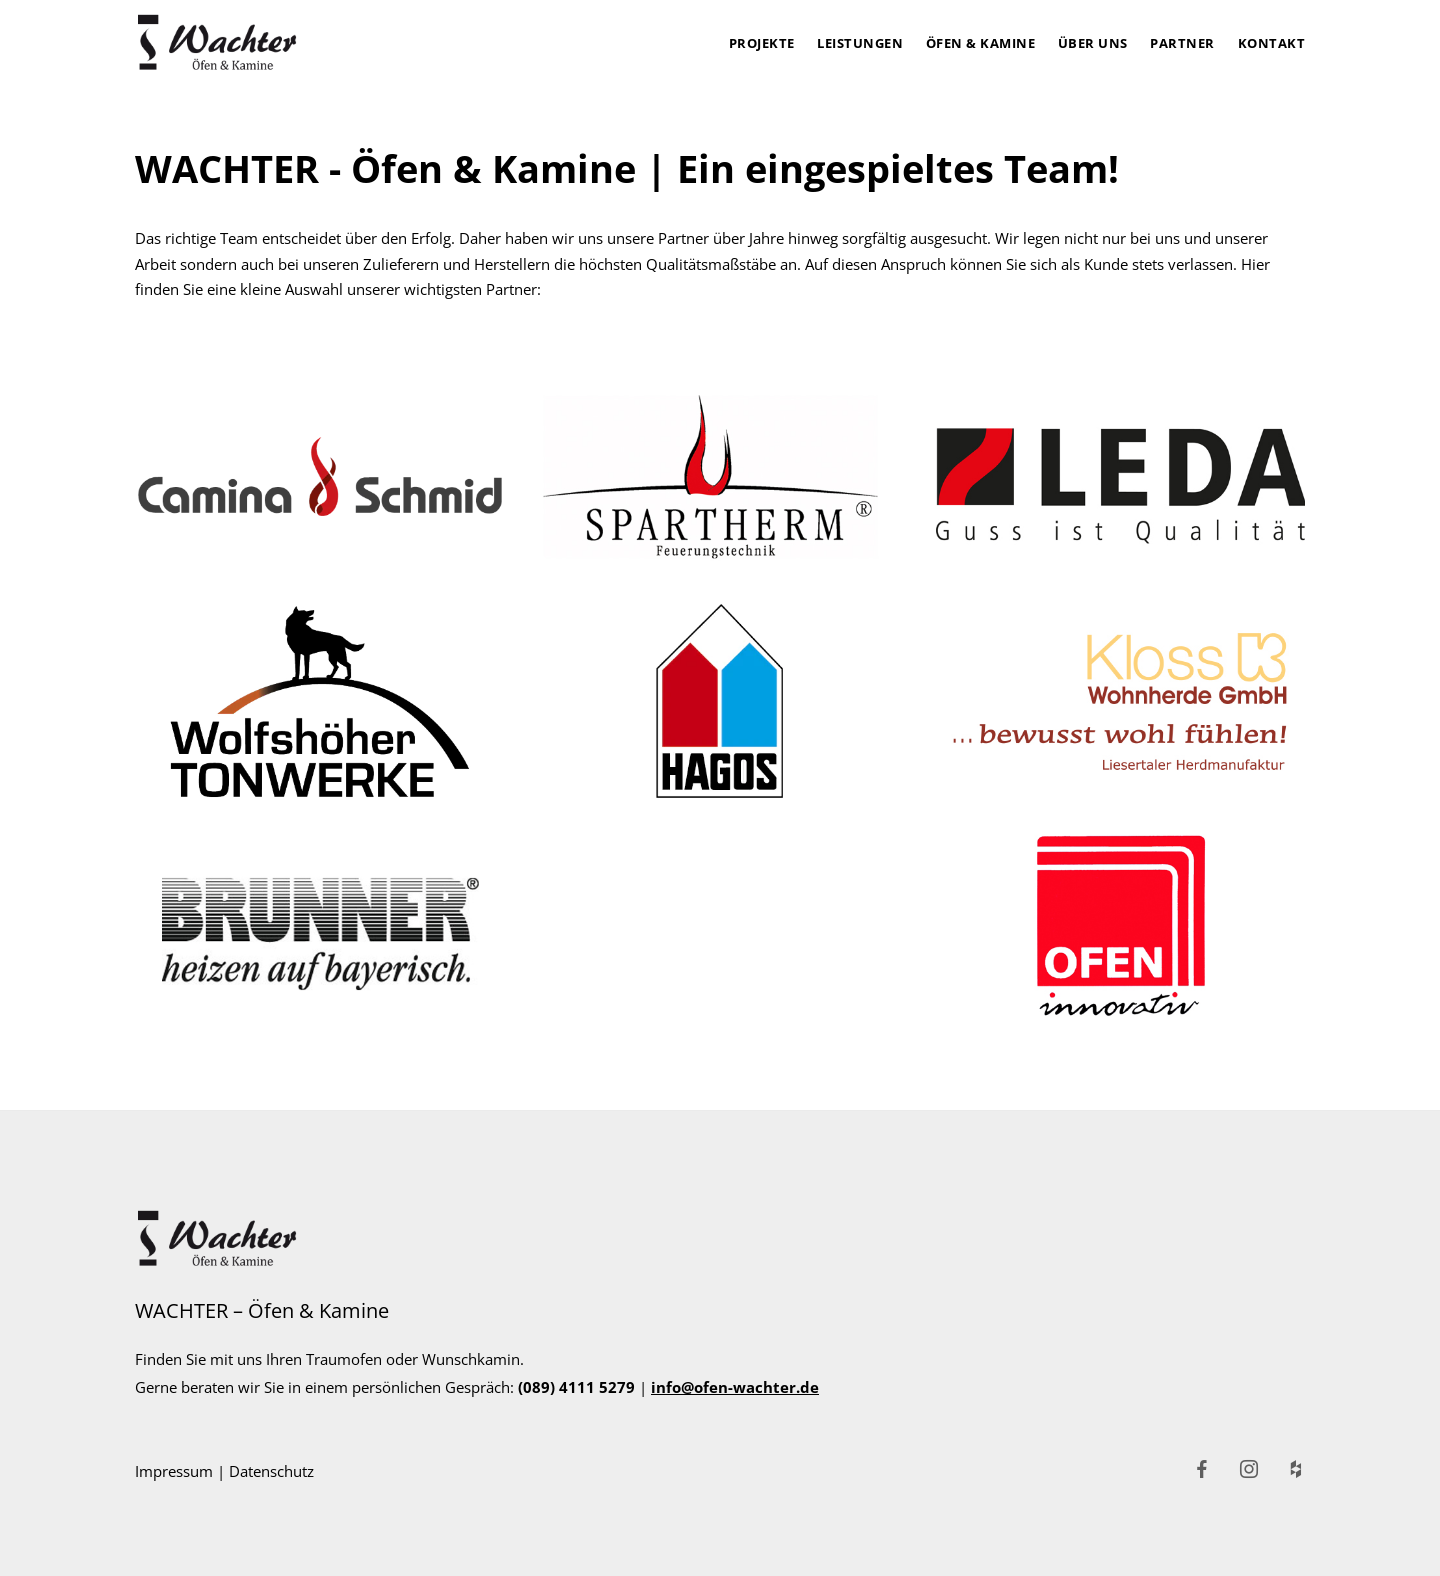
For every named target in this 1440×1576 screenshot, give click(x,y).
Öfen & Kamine (981, 43)
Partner (1182, 43)
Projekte (762, 43)
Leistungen (860, 43)
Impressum (174, 1471)
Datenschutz (271, 1471)
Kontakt (1272, 43)
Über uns (1093, 43)
